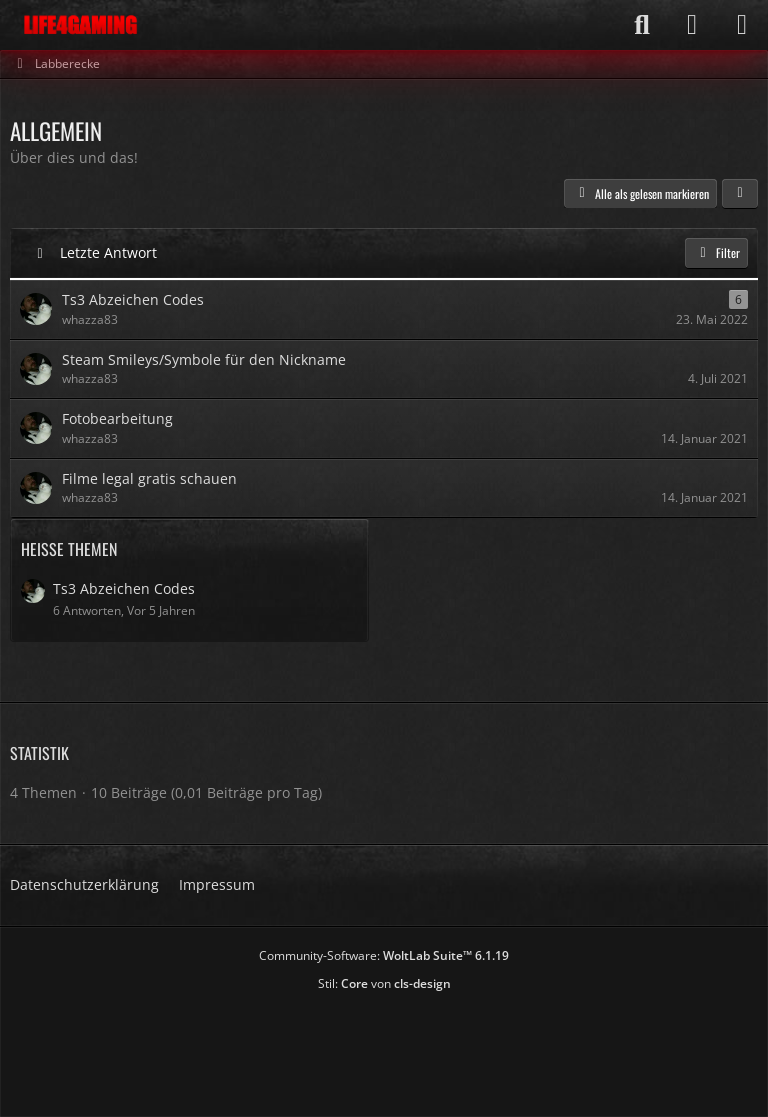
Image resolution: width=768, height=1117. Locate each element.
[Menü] (742, 25)
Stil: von (384, 983)
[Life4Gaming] (80, 25)
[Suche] (642, 25)
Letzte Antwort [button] (108, 252)
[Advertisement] (384, 1047)
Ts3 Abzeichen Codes (124, 588)
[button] (740, 194)
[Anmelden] (692, 25)
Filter (716, 252)
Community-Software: (384, 955)
